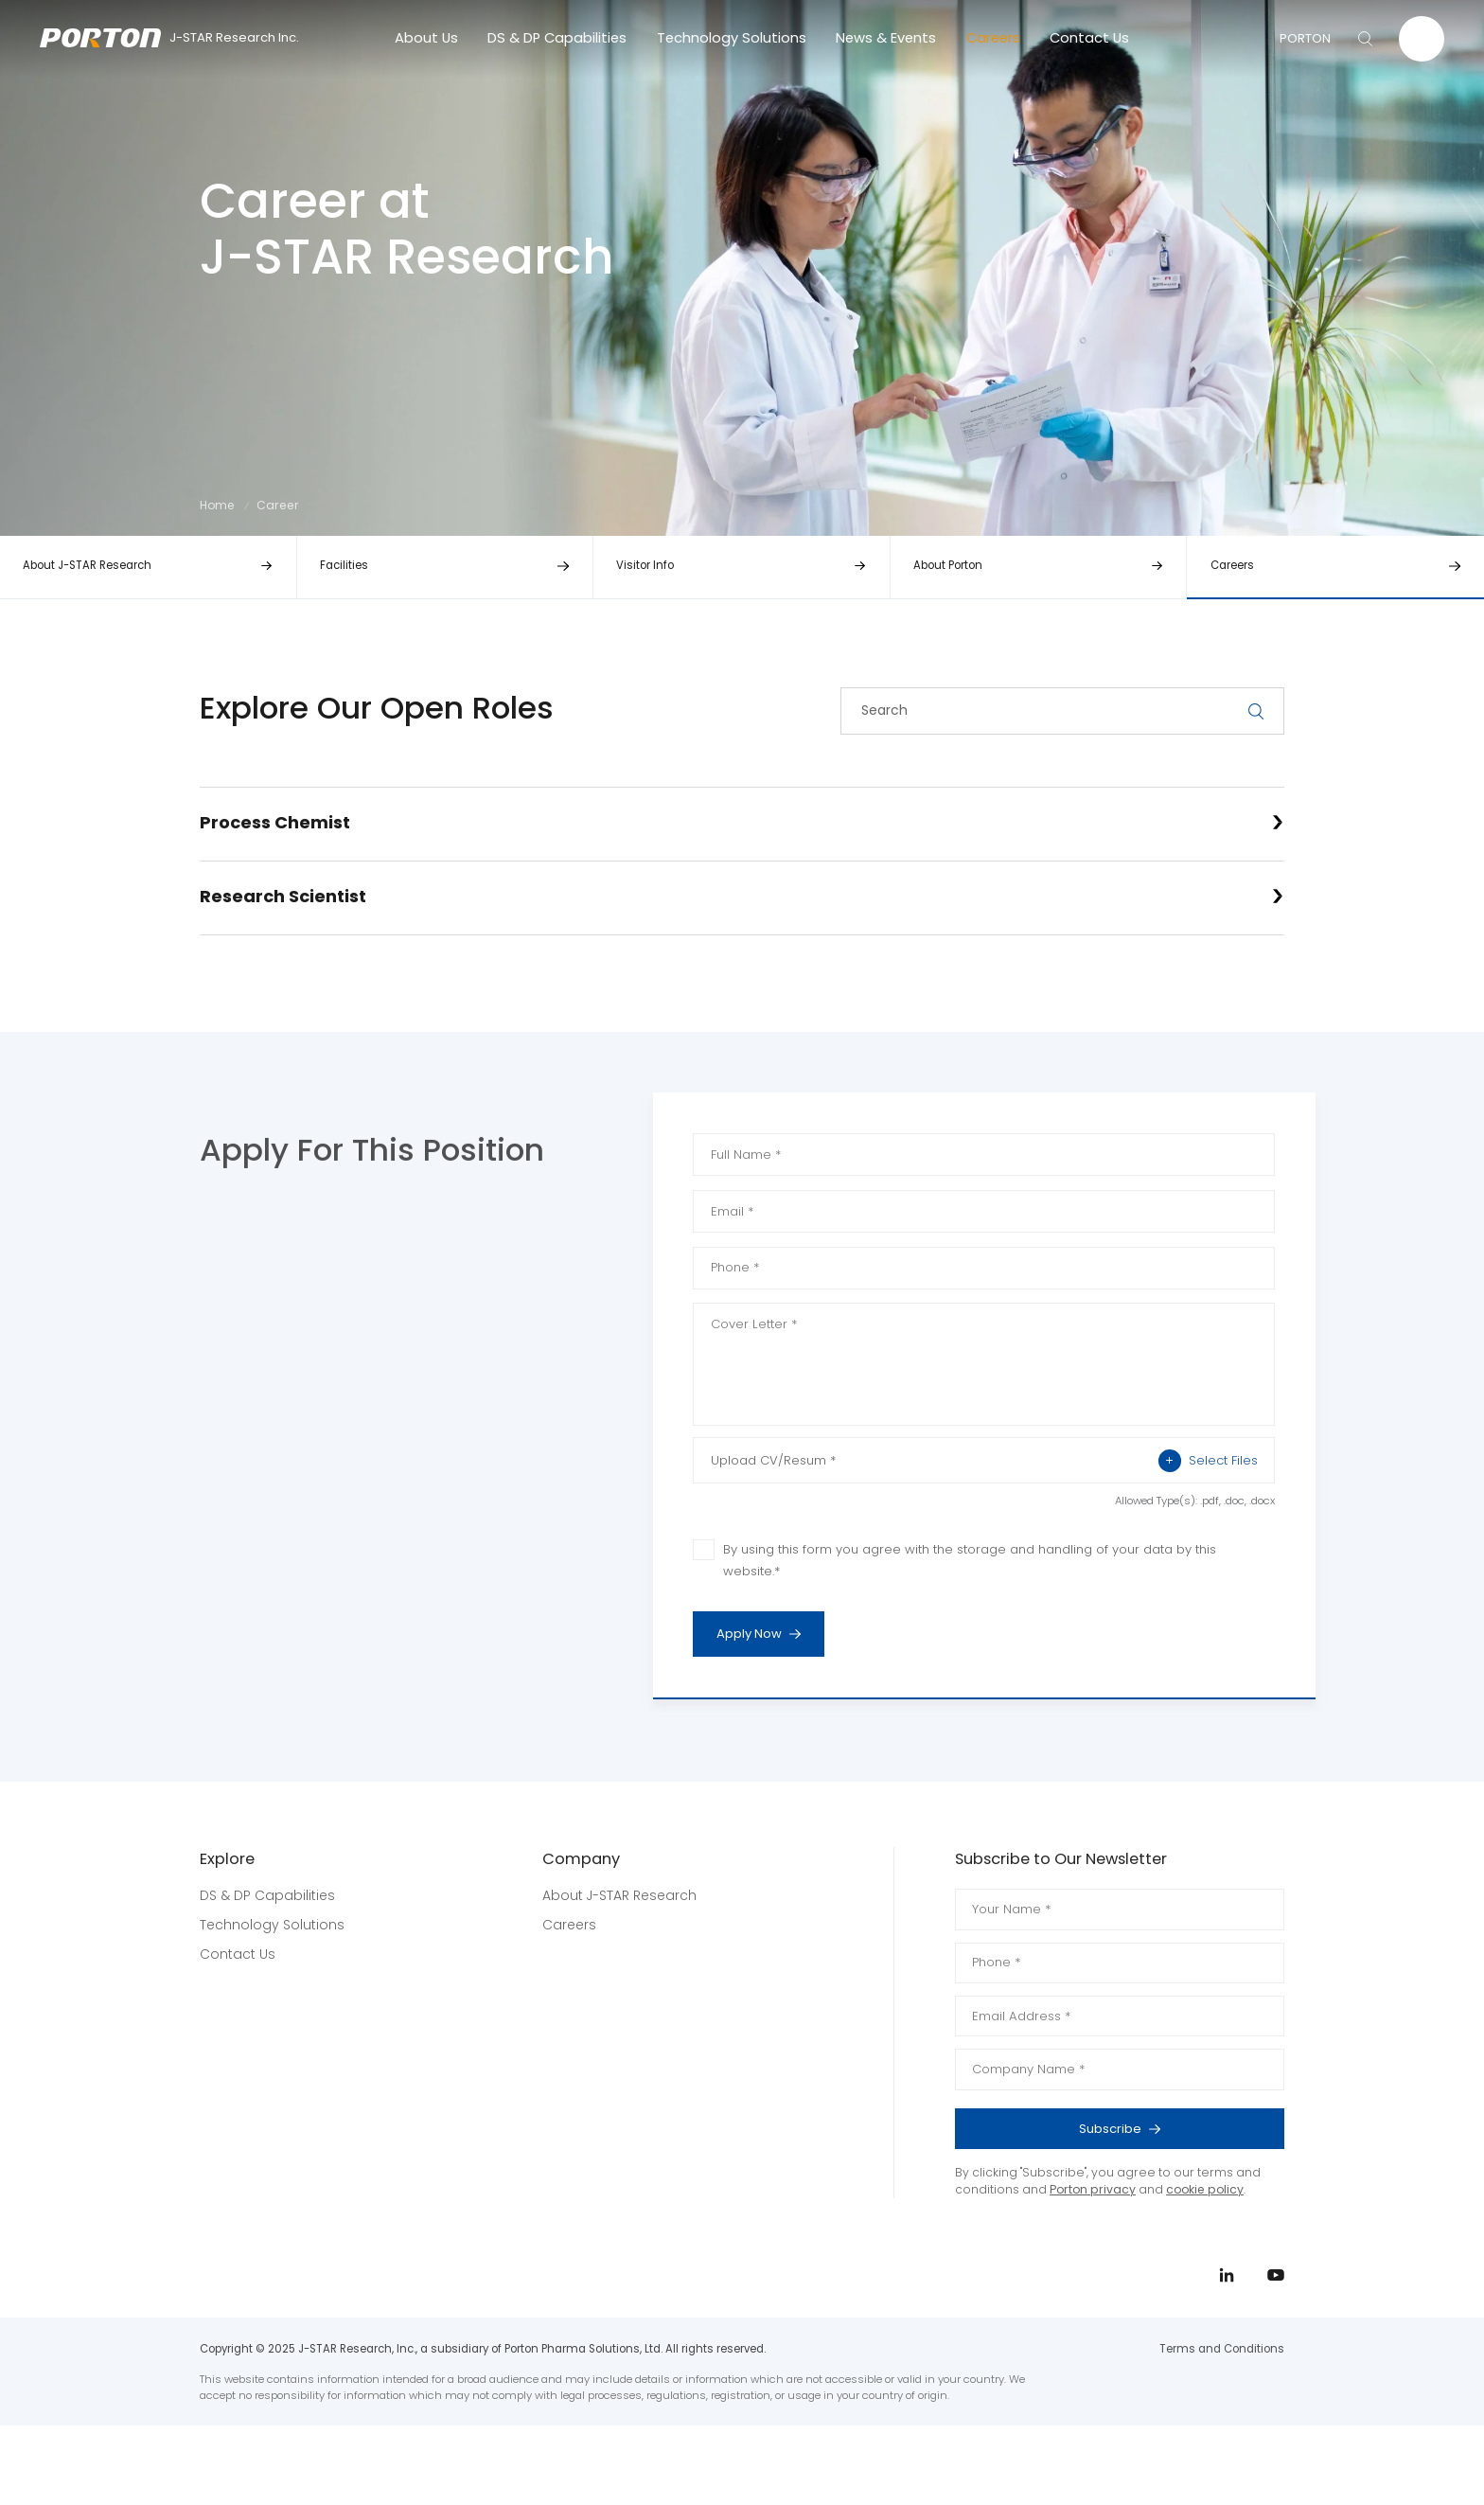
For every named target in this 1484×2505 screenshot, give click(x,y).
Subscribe (1170, 2129)
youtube (1420, 1296)
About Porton (947, 565)
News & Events (886, 37)
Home (217, 505)
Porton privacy (1093, 2189)
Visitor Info (645, 565)
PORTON (1305, 38)
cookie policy (1205, 2189)
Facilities (344, 565)
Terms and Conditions (1221, 2348)
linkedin (1420, 1258)
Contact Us (1089, 37)
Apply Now (770, 1634)
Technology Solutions (731, 37)
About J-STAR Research (87, 565)
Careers (993, 37)
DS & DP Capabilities (557, 37)
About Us (426, 37)
